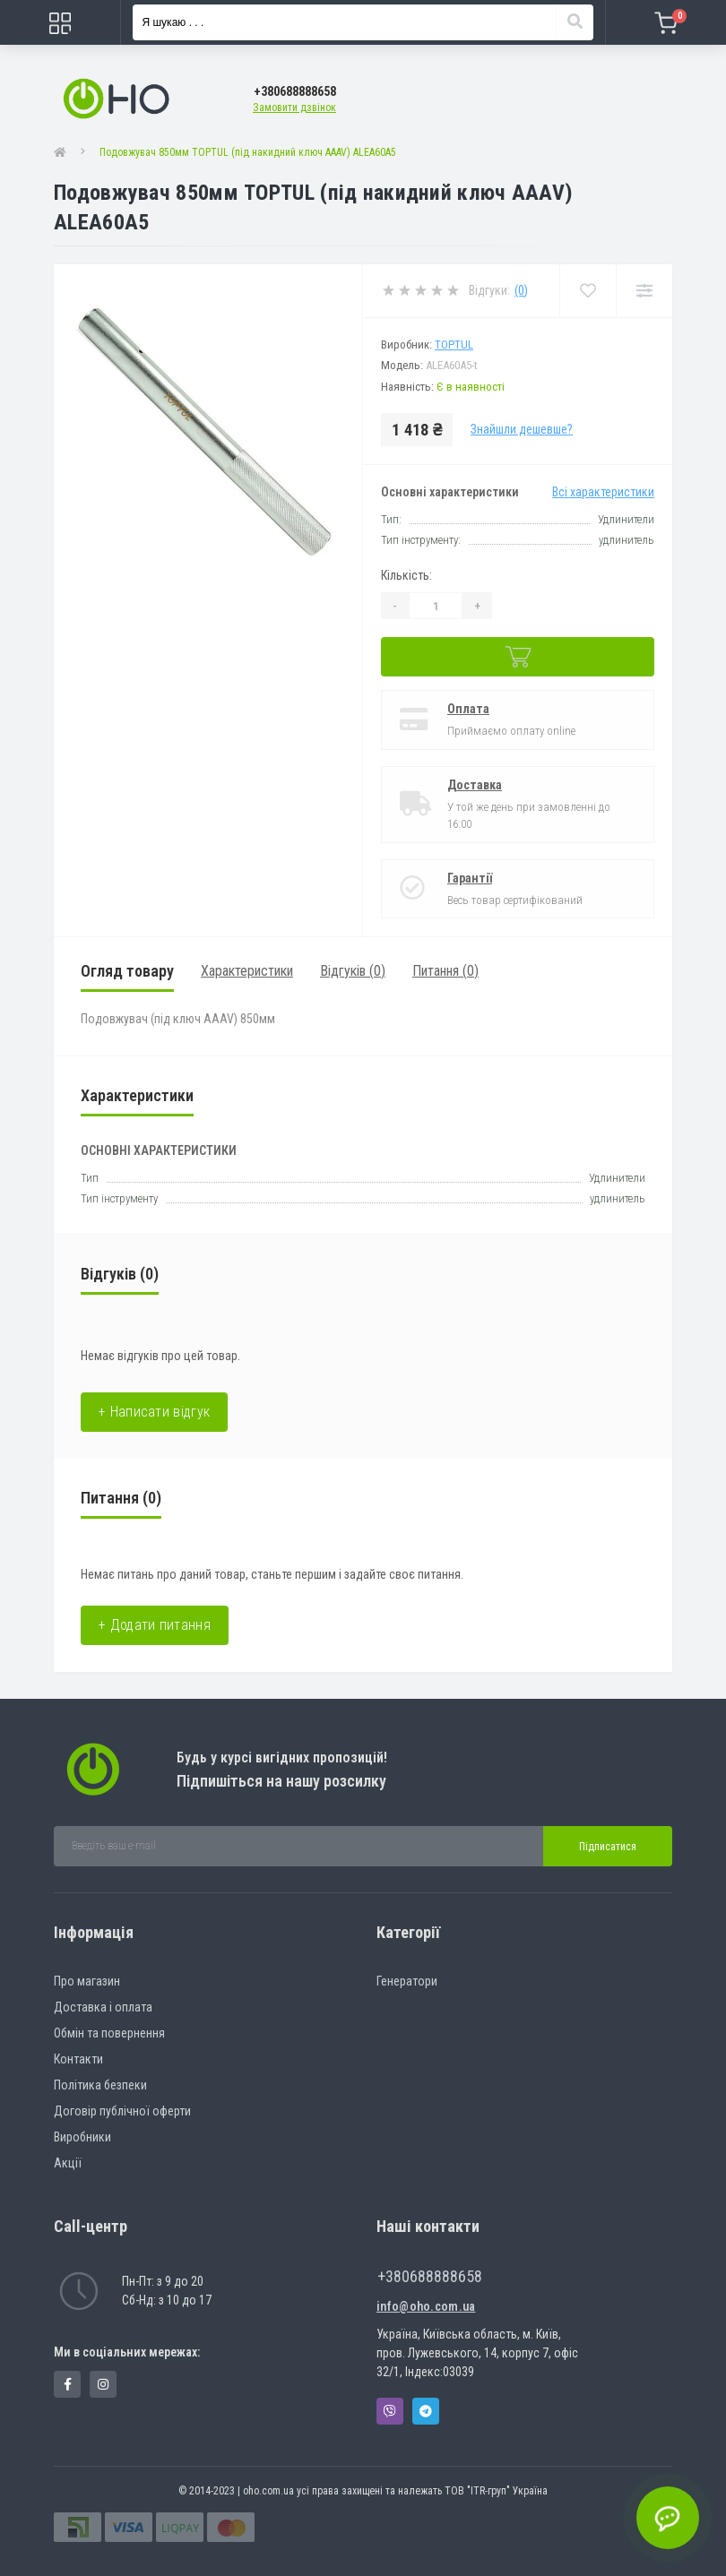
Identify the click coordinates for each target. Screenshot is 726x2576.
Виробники (82, 2137)
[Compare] (644, 290)
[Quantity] (435, 605)
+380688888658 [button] (429, 2276)
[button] (295, 92)
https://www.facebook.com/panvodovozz (68, 2384)
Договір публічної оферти (122, 2111)
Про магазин (87, 1981)
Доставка (474, 785)
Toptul (454, 344)
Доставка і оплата (103, 2007)
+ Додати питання (155, 1624)
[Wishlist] (587, 290)
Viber (390, 2411)
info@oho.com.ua (426, 2306)
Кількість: (406, 575)
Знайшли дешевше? (522, 429)
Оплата (468, 709)
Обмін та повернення (109, 2033)
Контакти (78, 2059)
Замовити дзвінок (294, 107)
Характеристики (247, 970)
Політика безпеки (100, 2085)
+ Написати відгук (154, 1411)
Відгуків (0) (352, 970)
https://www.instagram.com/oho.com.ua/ (103, 2384)
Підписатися (607, 1846)
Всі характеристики (603, 492)
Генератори (406, 1981)
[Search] (574, 22)
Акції (68, 2163)
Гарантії (469, 878)
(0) (521, 290)
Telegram (425, 2411)
